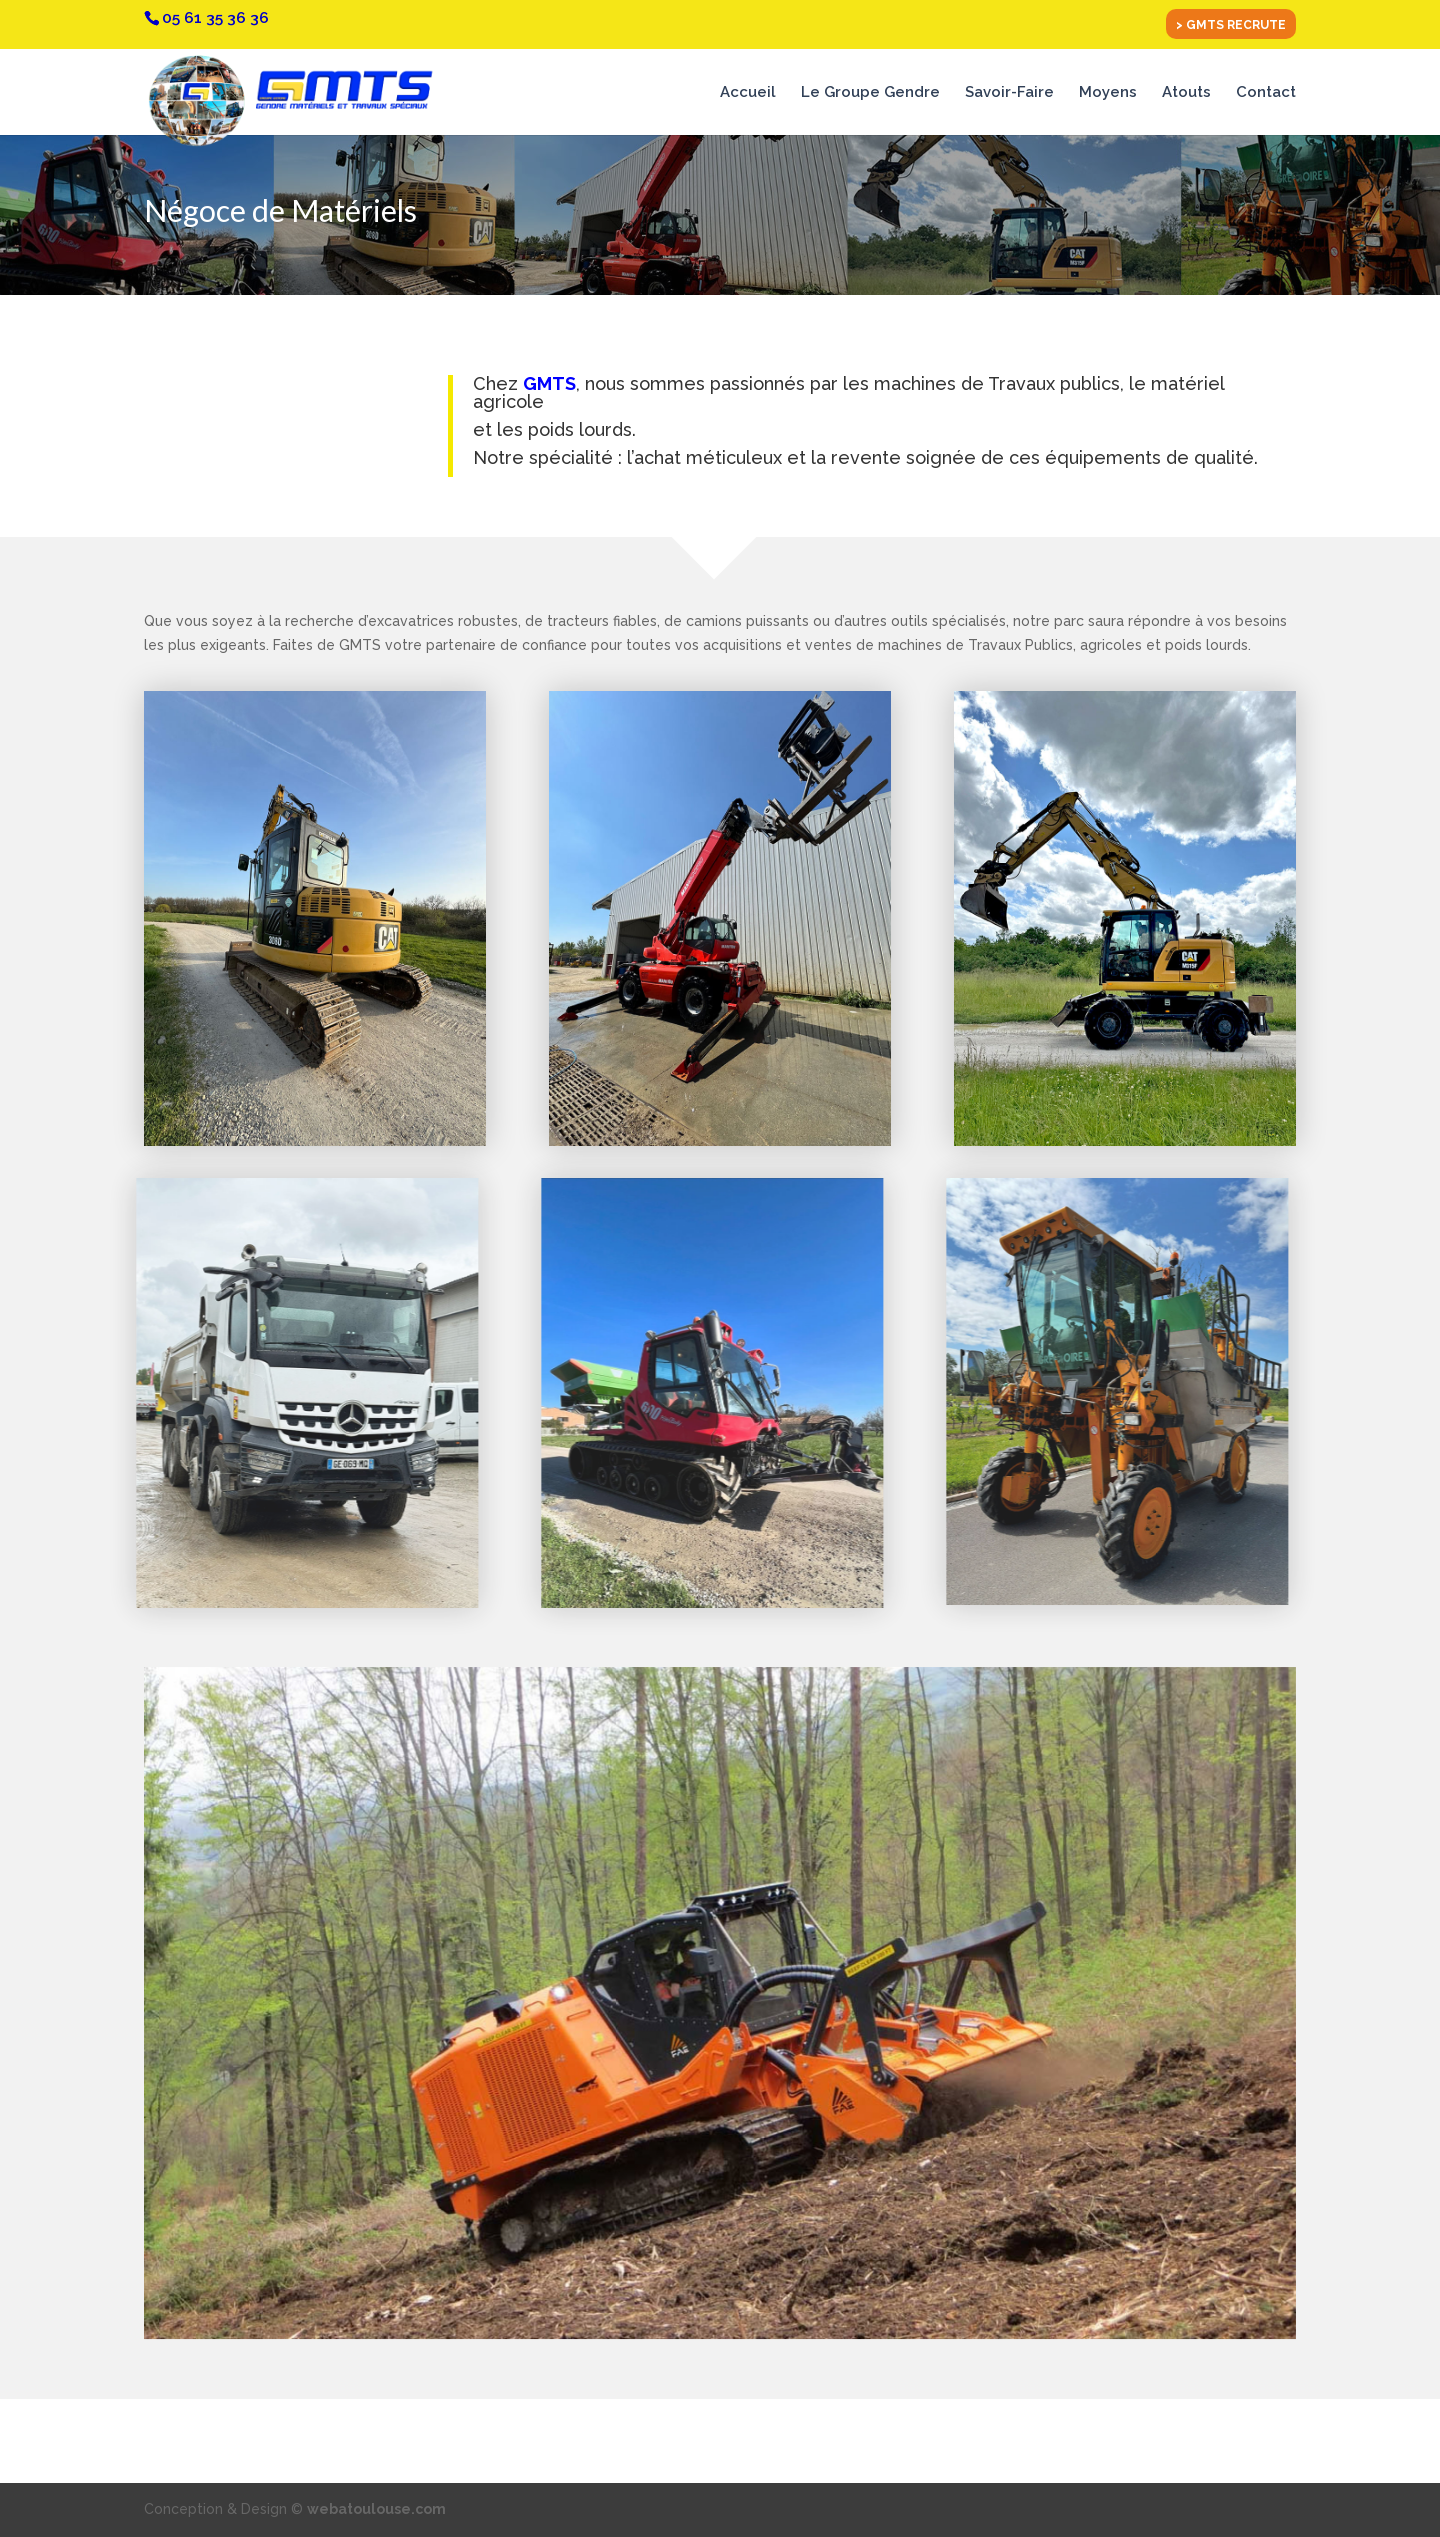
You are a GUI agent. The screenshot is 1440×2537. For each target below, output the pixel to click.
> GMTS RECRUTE (1231, 25)
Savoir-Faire (1009, 93)
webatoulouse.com (376, 2509)
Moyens (1108, 93)
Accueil (748, 93)
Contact (1266, 93)
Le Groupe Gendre (870, 93)
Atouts (1186, 93)
